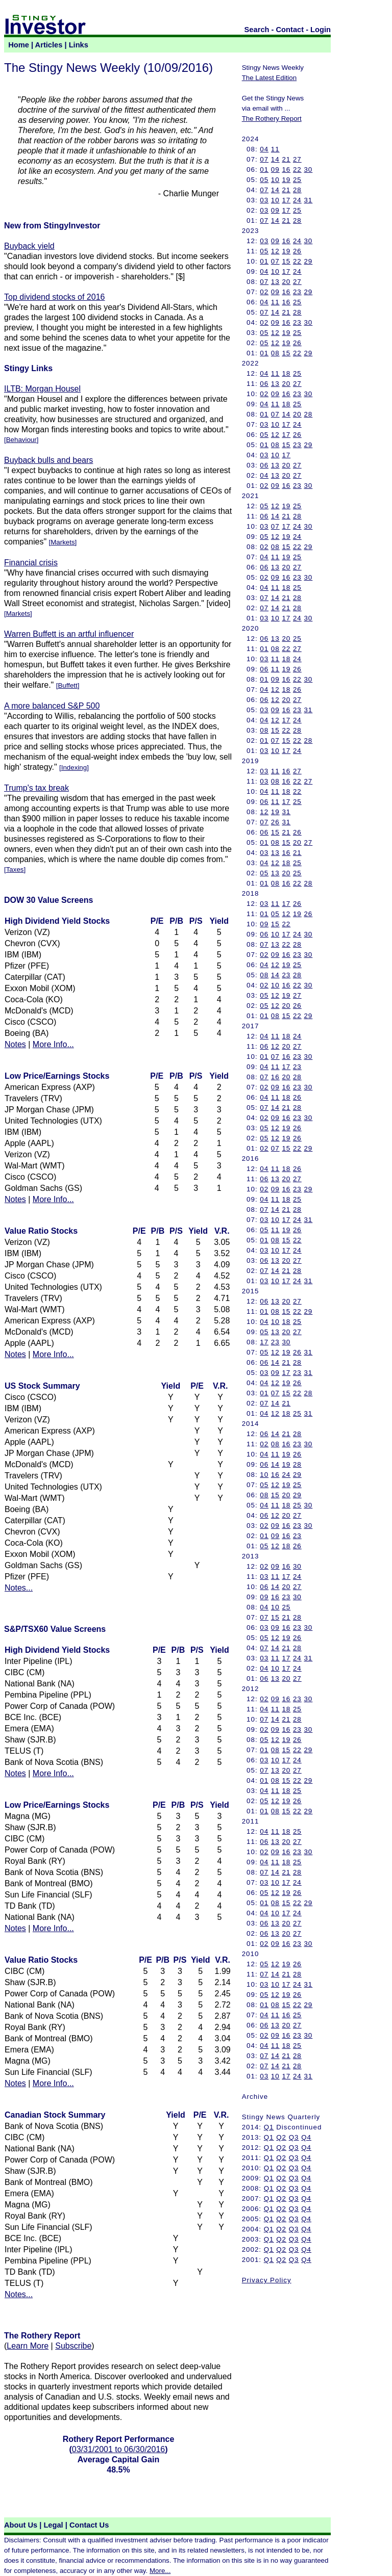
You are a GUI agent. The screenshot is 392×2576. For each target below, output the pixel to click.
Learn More (27, 2345)
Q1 (269, 2127)
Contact (290, 29)
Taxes (15, 869)
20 (286, 281)
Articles (49, 45)
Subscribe (73, 2345)
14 (275, 159)
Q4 (306, 2137)
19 (286, 180)
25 (297, 180)
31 (308, 200)
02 (264, 292)
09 (275, 169)
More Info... (53, 1044)
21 (286, 159)
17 (286, 200)
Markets (63, 542)
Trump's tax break (36, 788)
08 (275, 353)
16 (286, 169)
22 (297, 169)
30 (308, 169)
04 (264, 149)
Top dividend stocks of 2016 (54, 297)
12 (275, 251)
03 (264, 200)
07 (264, 159)
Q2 (281, 2137)
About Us (20, 2525)
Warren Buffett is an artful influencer (69, 634)
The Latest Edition (269, 78)
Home (18, 45)
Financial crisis (31, 562)
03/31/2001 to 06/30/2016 (118, 2449)
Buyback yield (29, 246)
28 (297, 190)
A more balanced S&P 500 (52, 705)
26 (297, 251)
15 (286, 261)
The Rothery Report (272, 118)
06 (264, 383)
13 (275, 281)
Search (257, 29)
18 (286, 373)
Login (320, 29)
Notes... (19, 1587)
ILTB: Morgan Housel (42, 388)
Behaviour (21, 440)
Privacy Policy (266, 2280)
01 (264, 169)
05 (264, 180)
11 (275, 149)
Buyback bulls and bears (48, 460)
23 (297, 292)
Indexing (74, 767)
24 (297, 200)
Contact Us (89, 2525)
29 (308, 261)
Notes (15, 1044)
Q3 (294, 2137)
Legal (53, 2525)
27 (297, 159)
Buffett (67, 685)
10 (275, 180)
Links (78, 45)
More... (160, 2570)
